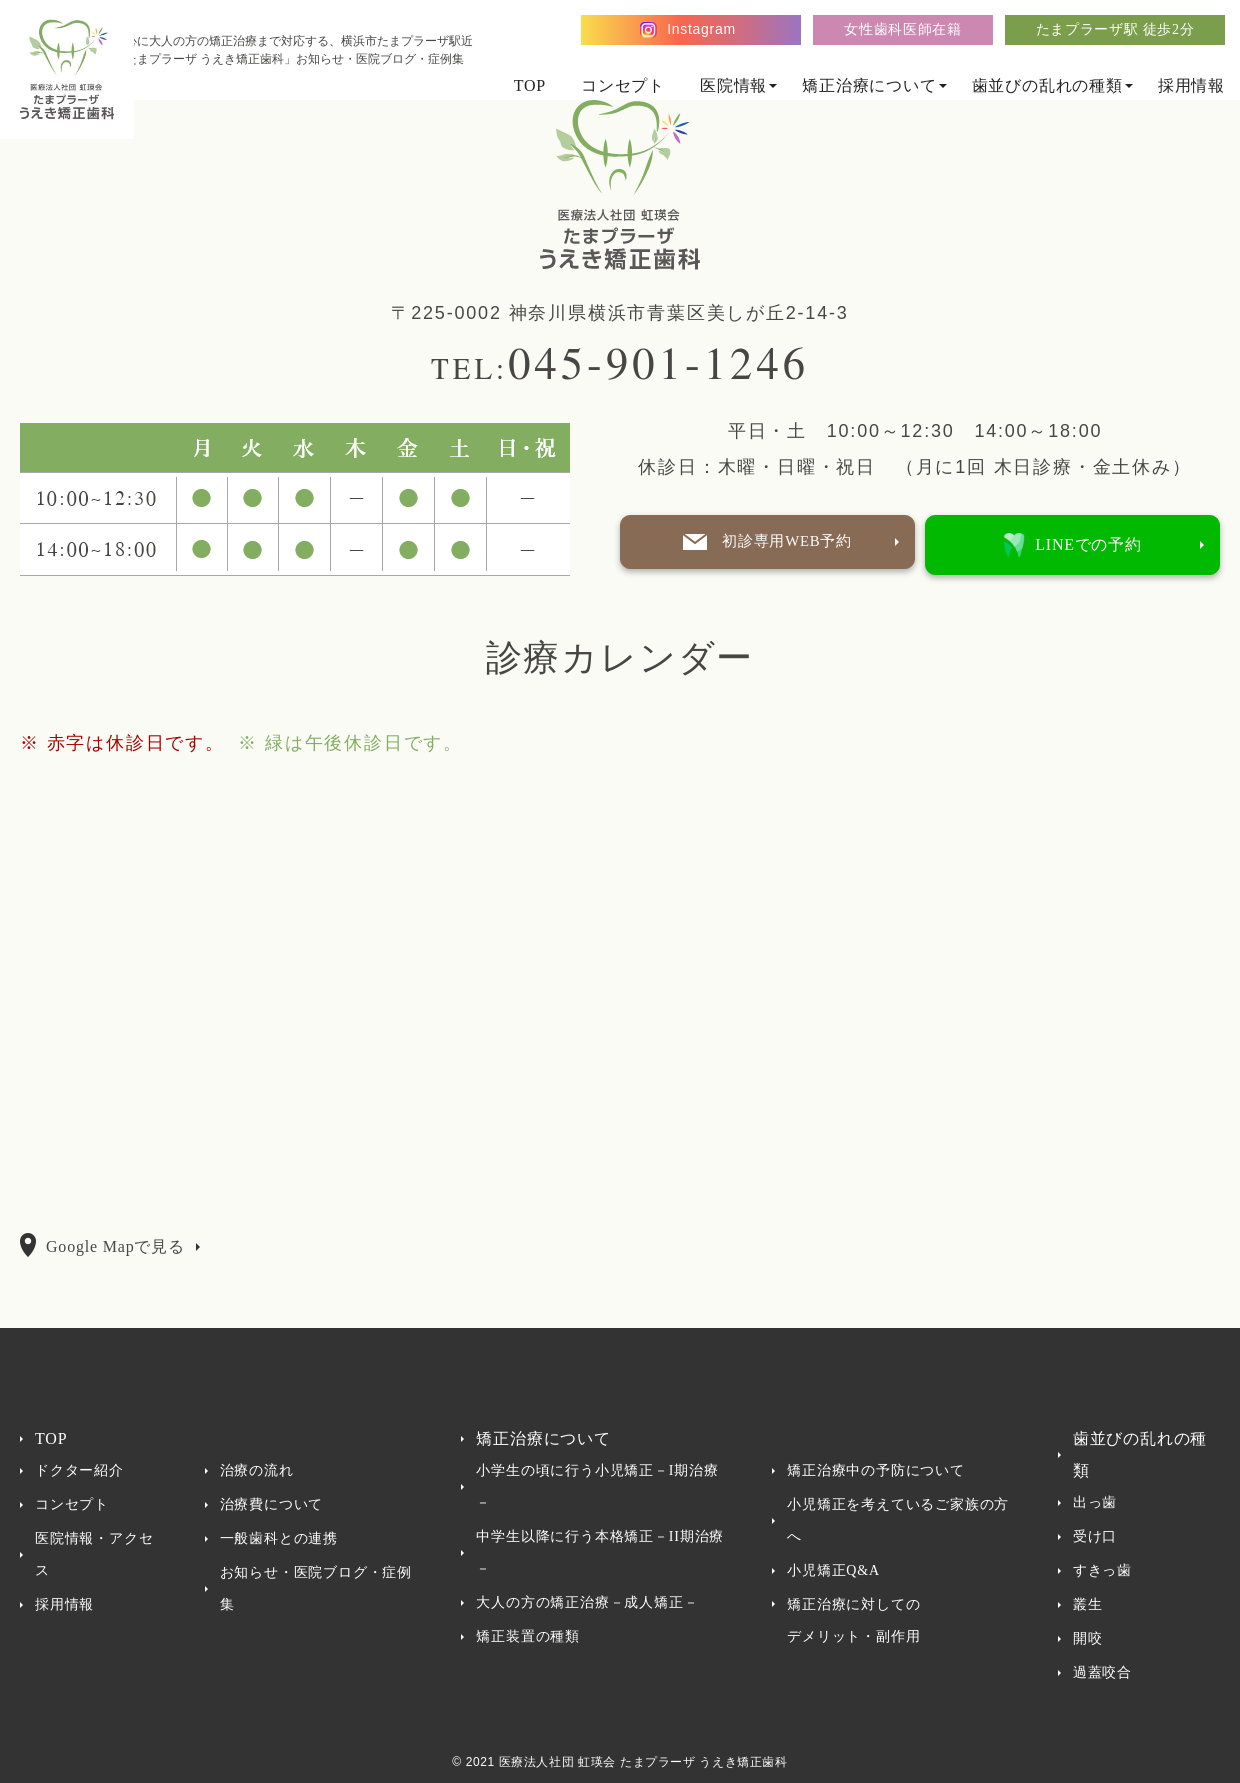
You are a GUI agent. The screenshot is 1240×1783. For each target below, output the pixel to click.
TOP (530, 85)
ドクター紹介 (79, 1470)
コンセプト (623, 85)
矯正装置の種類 (528, 1636)
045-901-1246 (620, 362)
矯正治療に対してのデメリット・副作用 (853, 1620)
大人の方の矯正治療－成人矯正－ (587, 1602)
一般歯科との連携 (279, 1538)
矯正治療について (869, 85)
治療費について (272, 1504)
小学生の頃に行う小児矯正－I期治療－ (597, 1486)
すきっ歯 (1102, 1570)
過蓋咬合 (1102, 1672)
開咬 (1088, 1638)
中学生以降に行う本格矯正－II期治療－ (600, 1552)
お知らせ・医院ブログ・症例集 (316, 1588)
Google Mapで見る (102, 1246)
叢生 (1088, 1604)
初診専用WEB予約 (768, 544)
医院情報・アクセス (94, 1554)
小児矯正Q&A (833, 1570)
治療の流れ (257, 1470)
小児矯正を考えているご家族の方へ (898, 1520)
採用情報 (1191, 85)
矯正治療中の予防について (876, 1470)
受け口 (1095, 1536)
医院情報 (733, 85)
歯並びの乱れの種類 (1047, 85)
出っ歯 (1095, 1502)
